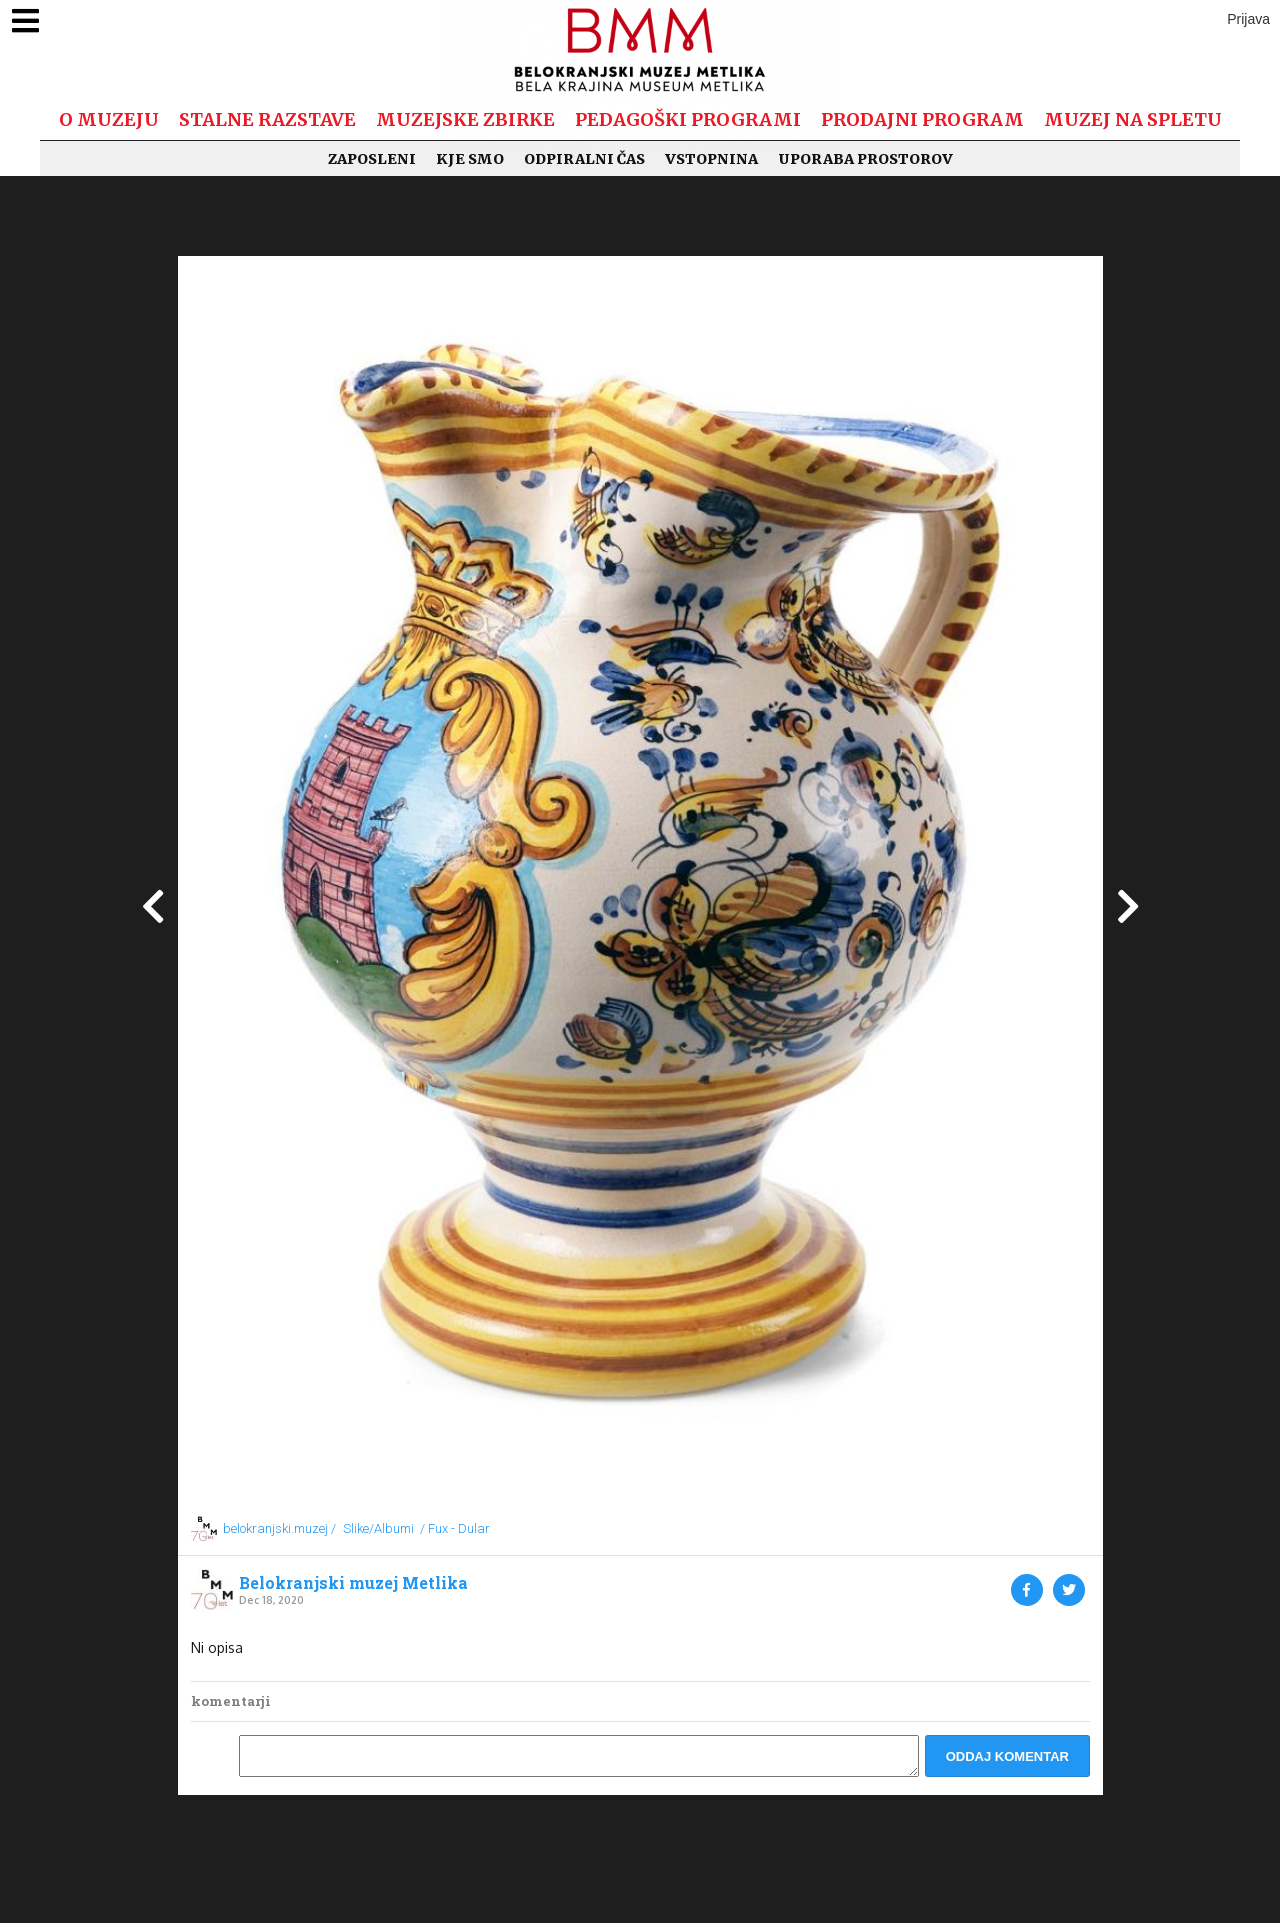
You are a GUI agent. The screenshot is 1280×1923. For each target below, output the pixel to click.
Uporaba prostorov (865, 159)
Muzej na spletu (1133, 119)
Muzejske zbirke (465, 119)
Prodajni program (922, 119)
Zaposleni (372, 159)
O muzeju (109, 119)
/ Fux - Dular (455, 1528)
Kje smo (470, 159)
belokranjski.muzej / (279, 1528)
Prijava (1248, 19)
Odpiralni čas (584, 159)
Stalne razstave (267, 119)
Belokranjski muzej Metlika (353, 1583)
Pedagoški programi (688, 119)
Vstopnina (711, 159)
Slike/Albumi (378, 1528)
